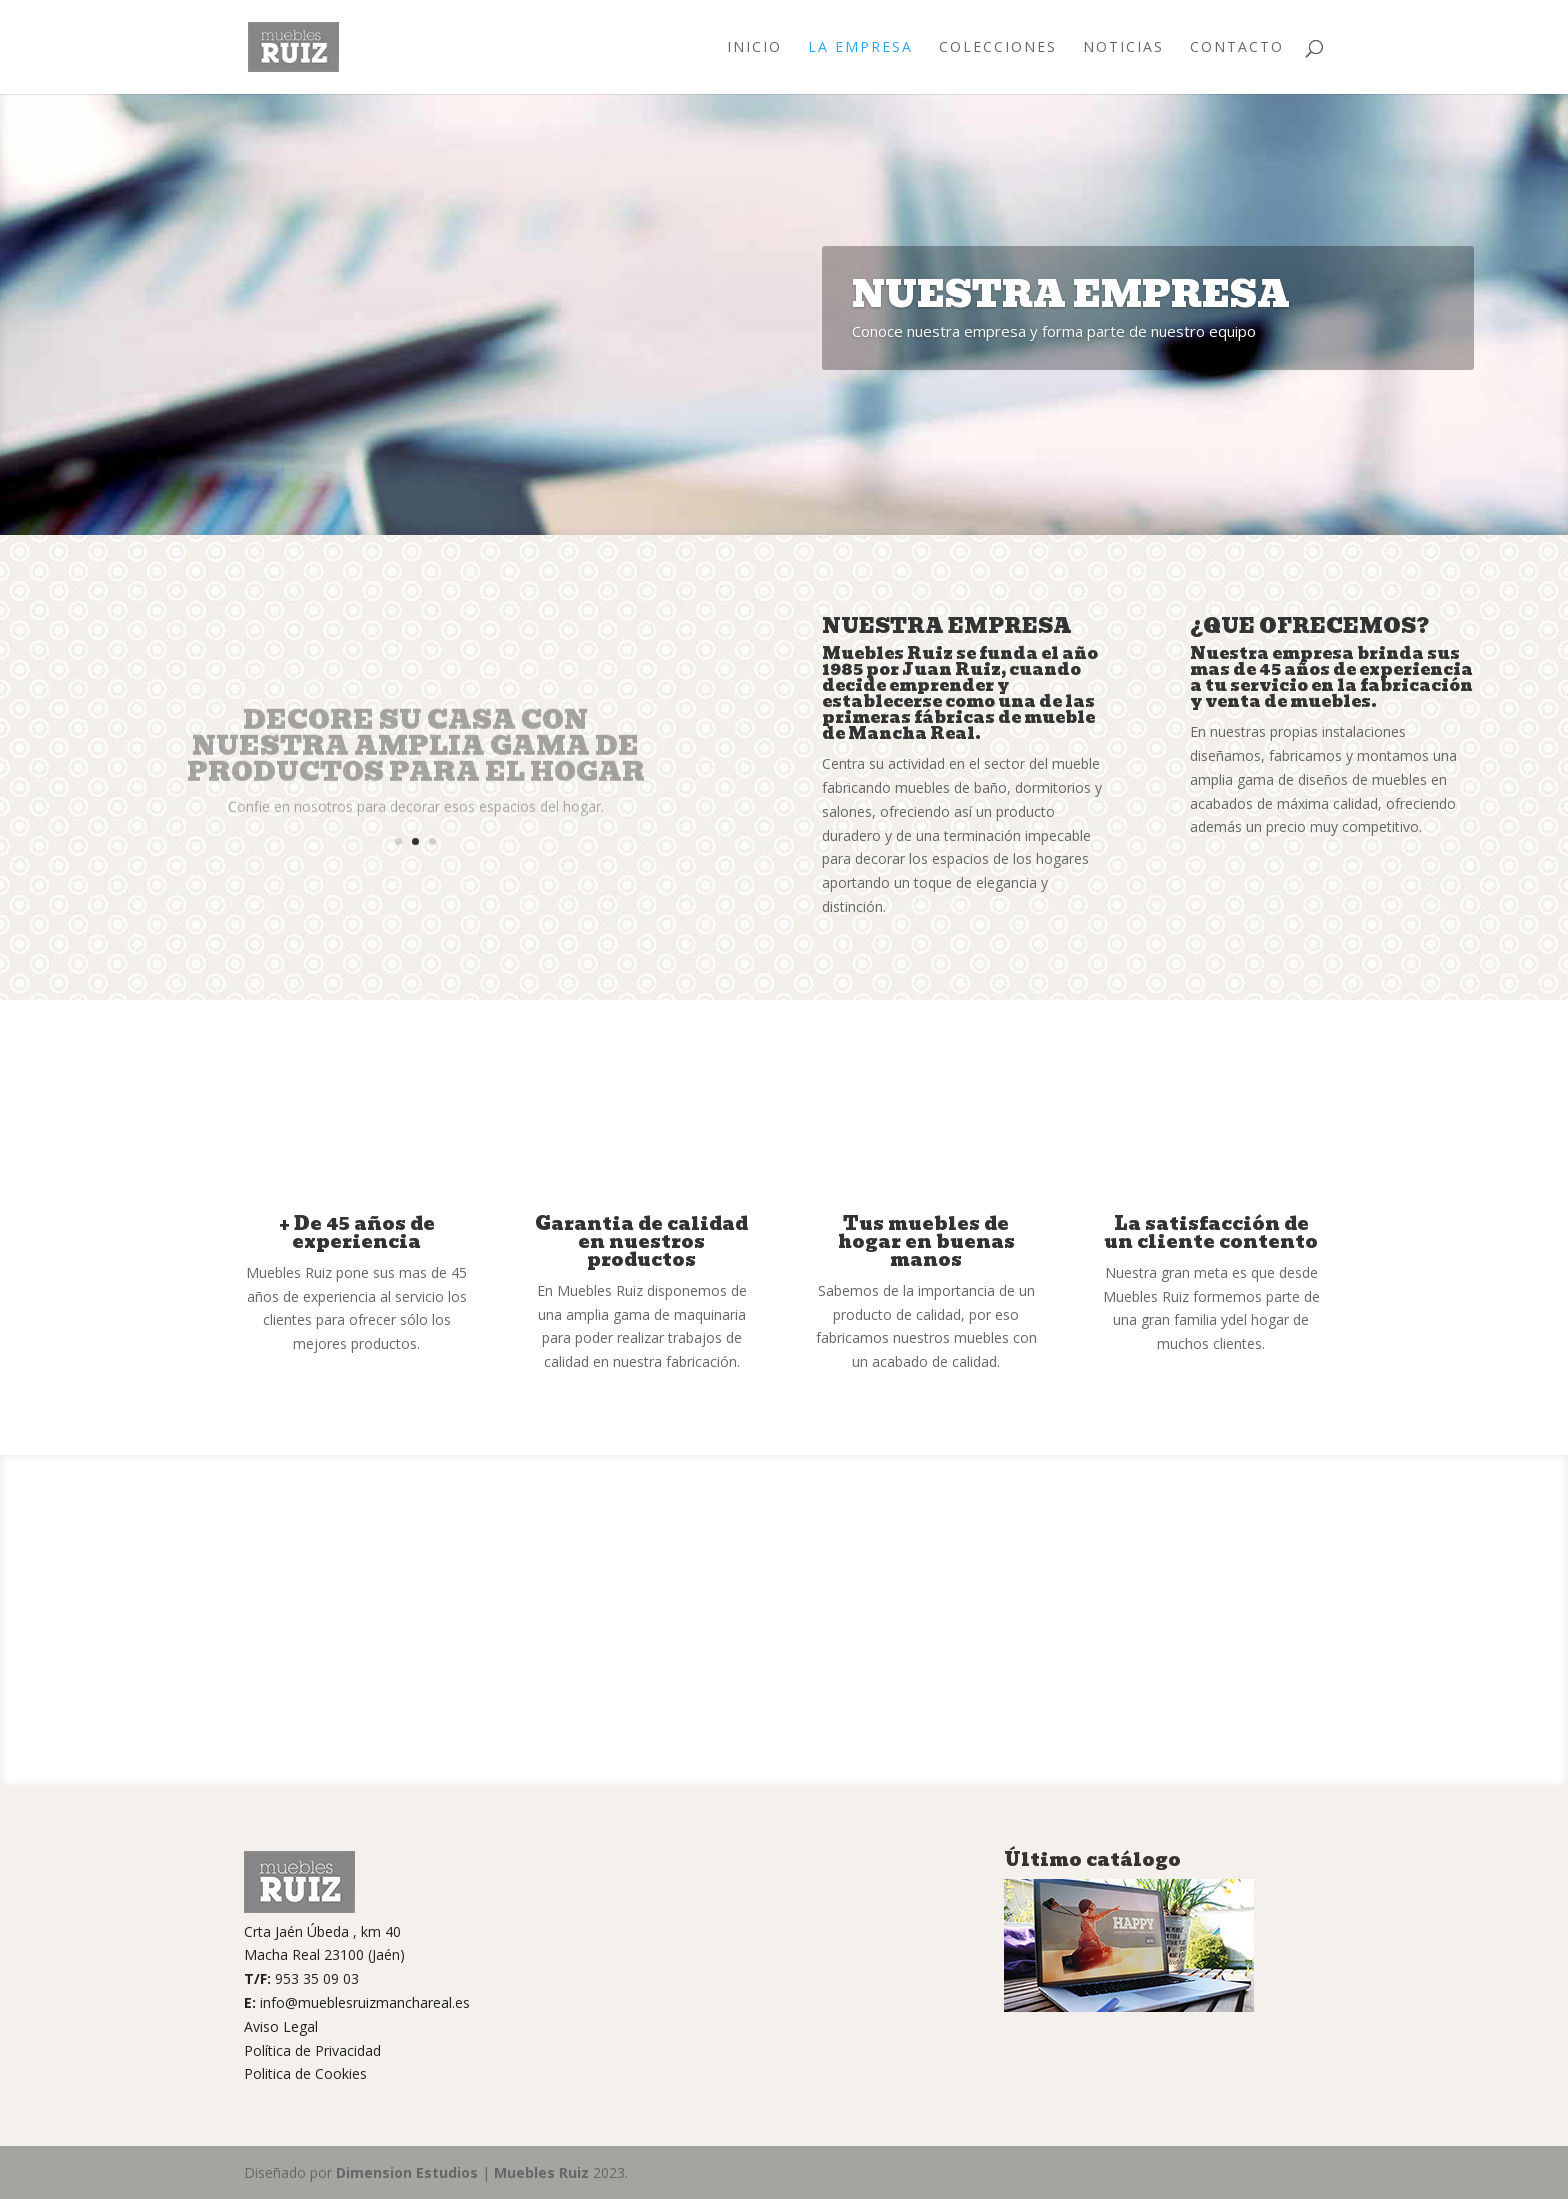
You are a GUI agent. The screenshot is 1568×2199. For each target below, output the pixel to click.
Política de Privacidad (312, 2050)
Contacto (1237, 48)
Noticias (1123, 48)
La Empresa (860, 48)
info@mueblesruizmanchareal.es (365, 2002)
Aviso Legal (281, 2026)
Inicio (754, 48)
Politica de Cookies (305, 2073)
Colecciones (998, 48)
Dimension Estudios (407, 2172)
